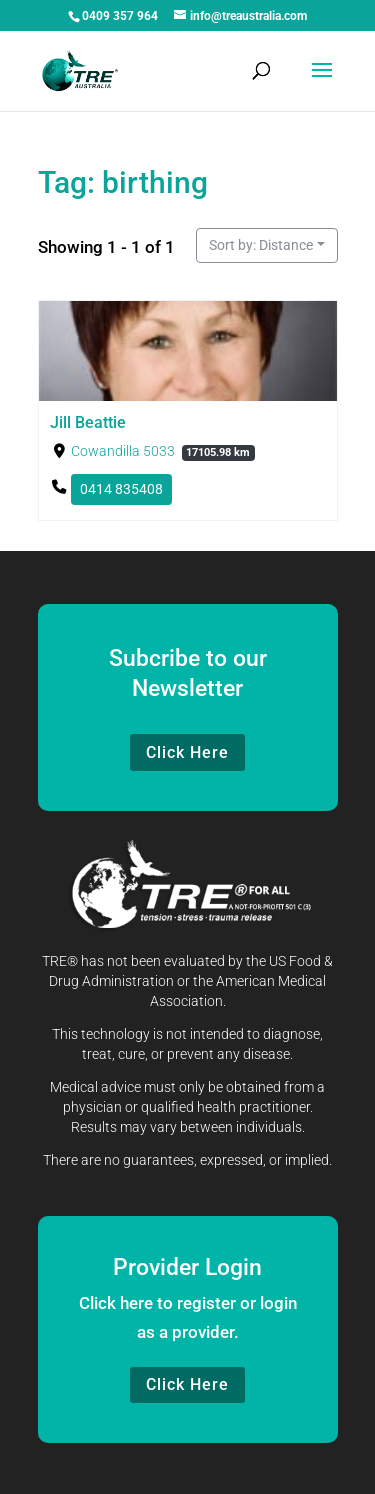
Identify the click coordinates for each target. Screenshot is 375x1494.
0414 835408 (120, 489)
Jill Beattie (88, 422)
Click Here (187, 752)
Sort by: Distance (261, 245)
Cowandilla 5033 (122, 451)
